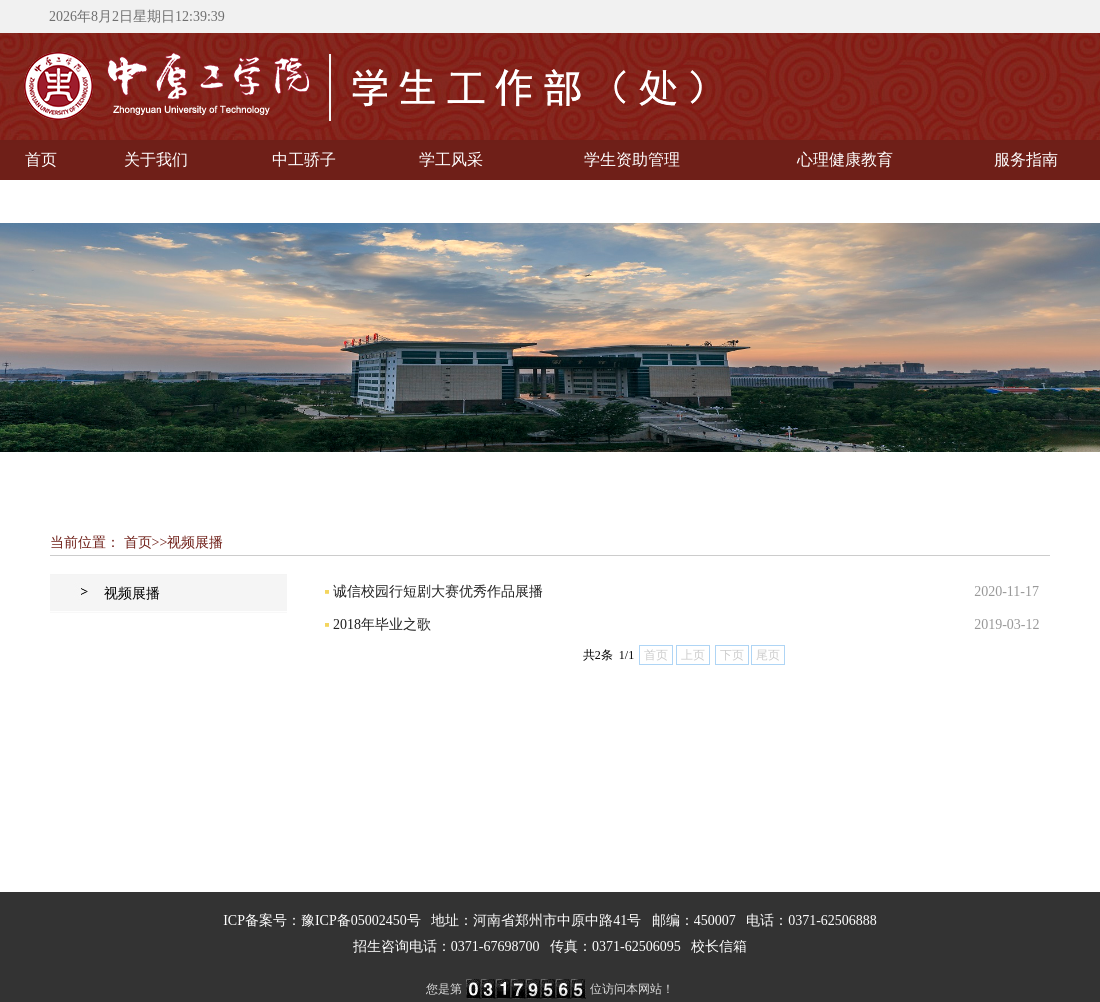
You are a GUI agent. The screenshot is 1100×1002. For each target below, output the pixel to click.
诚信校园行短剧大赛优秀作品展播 (438, 591)
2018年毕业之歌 (382, 624)
